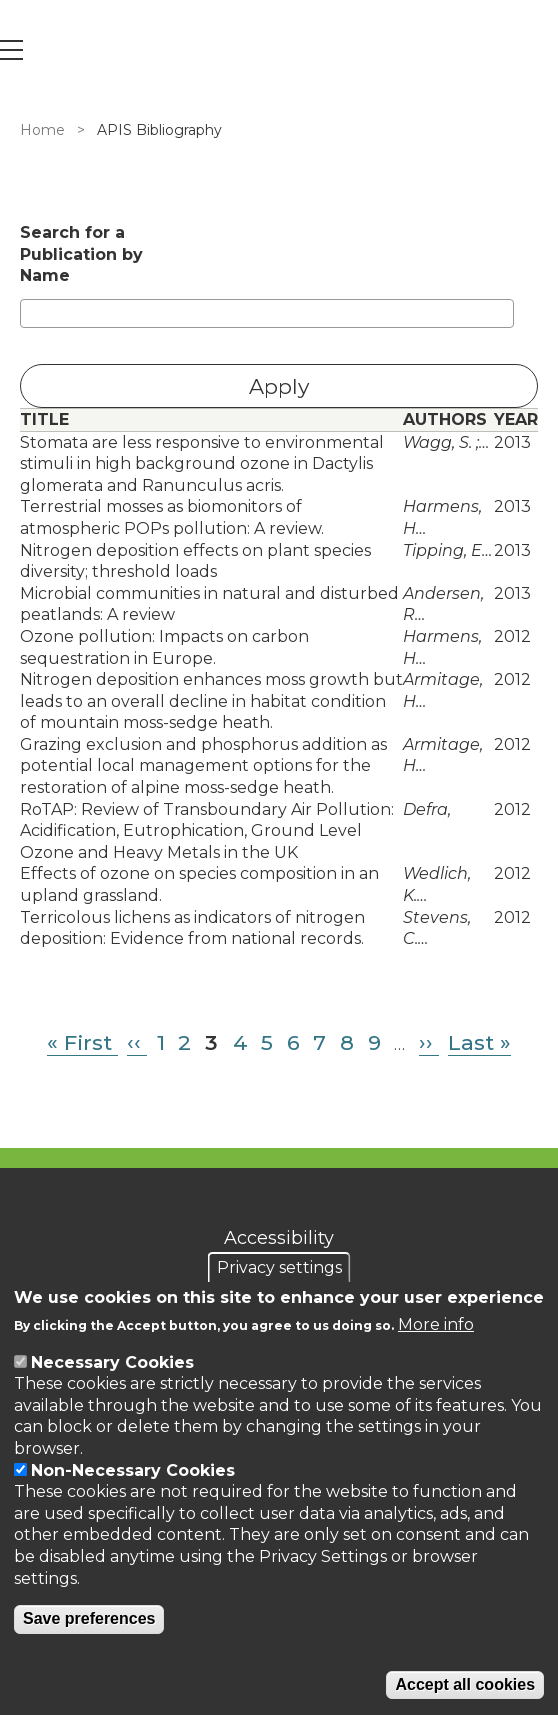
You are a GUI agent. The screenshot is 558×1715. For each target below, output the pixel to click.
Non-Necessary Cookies (133, 1470)
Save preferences (89, 1618)
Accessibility (279, 1238)
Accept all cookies (465, 1684)
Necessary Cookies (112, 1362)
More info (436, 1324)
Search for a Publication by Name (81, 254)
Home (42, 130)
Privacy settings (279, 1267)
